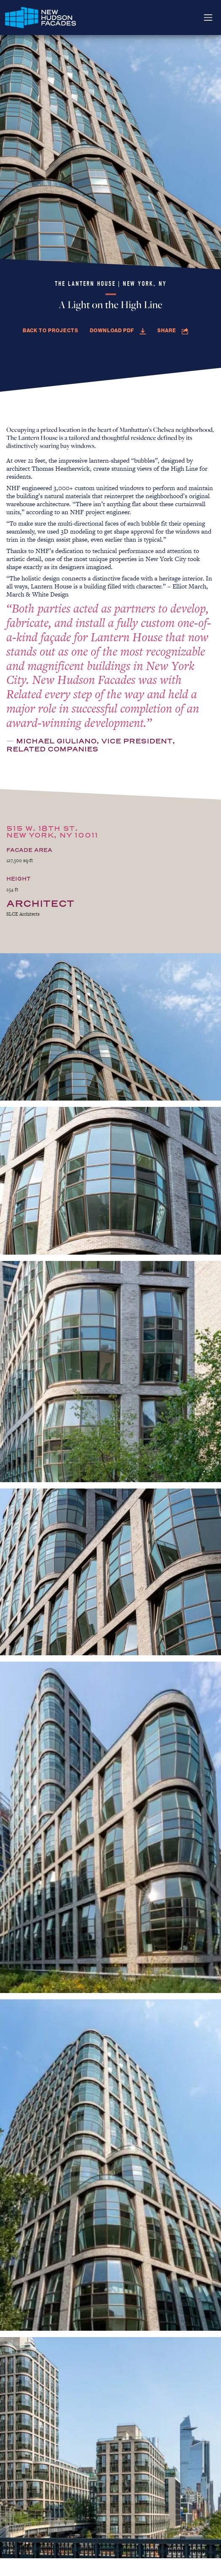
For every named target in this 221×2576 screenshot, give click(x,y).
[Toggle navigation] (208, 17)
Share (172, 330)
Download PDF (118, 330)
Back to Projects (50, 330)
